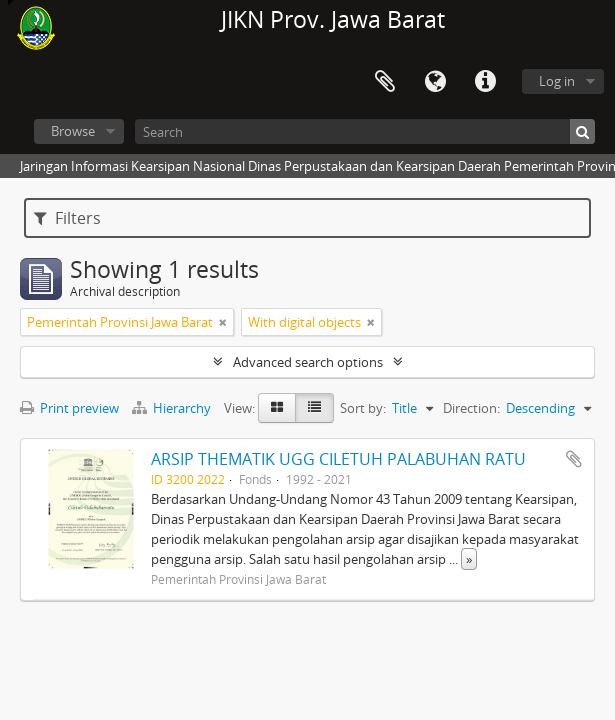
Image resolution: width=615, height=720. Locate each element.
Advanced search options (308, 362)
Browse (73, 131)
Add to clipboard (574, 459)
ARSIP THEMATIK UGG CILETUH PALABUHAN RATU (338, 459)
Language (435, 82)
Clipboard (385, 82)
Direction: (471, 408)
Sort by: (363, 408)
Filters (67, 218)
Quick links (485, 82)
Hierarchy (173, 408)
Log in (557, 81)
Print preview (69, 408)
